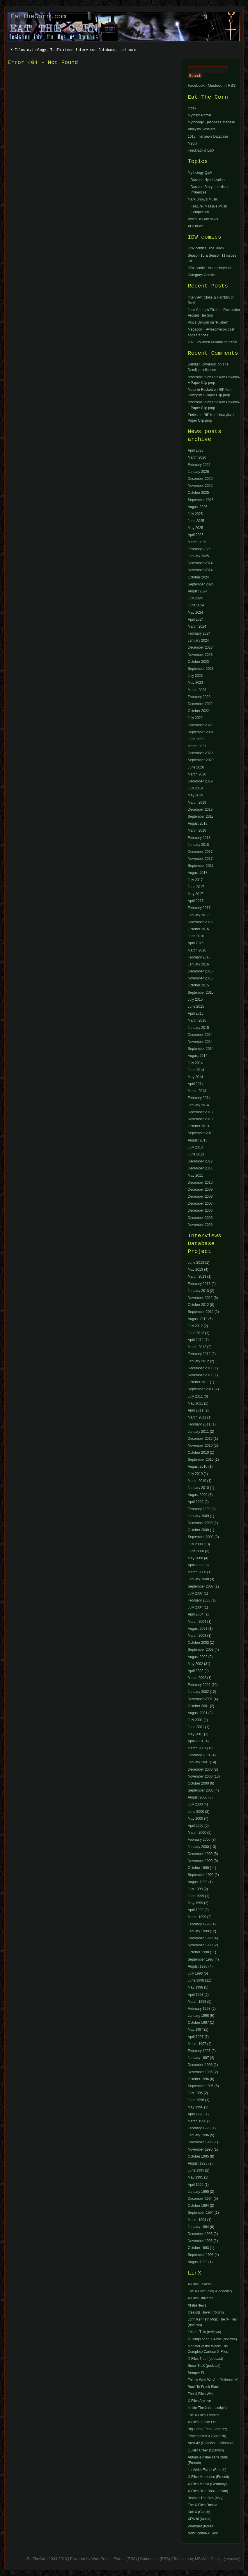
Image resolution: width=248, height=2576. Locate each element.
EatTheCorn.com (38, 16)
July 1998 (195, 1973)
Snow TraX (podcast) (204, 2366)
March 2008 (197, 1572)
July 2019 (195, 788)
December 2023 (200, 647)
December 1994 (200, 2199)
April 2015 (195, 1013)
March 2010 (197, 1481)
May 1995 (195, 2177)
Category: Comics (201, 275)
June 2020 (196, 767)
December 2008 (200, 1196)
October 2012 (198, 1305)
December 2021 (200, 725)
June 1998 (196, 1980)
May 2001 (195, 1734)
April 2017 (195, 901)
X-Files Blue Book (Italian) (208, 2491)
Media (192, 143)
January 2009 (198, 1516)
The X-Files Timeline (203, 2415)
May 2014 (195, 1077)
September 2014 (201, 1049)
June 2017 (196, 887)
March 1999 (197, 1917)
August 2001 (197, 1713)
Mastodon (216, 85)
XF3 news (195, 226)
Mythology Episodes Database (211, 122)
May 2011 (195, 1176)
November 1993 (200, 2241)
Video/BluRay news (203, 219)
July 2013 (195, 1147)
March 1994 (197, 2220)
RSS (231, 85)
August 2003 (197, 1629)
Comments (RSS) (155, 2559)
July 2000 (195, 1804)
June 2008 (196, 1551)
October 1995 (198, 2156)
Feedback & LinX (201, 150)
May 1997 (195, 2030)
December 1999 (200, 1854)
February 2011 (199, 1424)
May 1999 (195, 1903)
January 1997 (198, 2058)
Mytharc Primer (199, 115)
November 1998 (200, 1945)
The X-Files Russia (202, 2505)
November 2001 (200, 1699)
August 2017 (197, 873)
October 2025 (198, 493)
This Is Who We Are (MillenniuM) (213, 2380)
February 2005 (199, 1600)
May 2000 (195, 1819)
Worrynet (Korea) (201, 2526)
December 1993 (200, 2234)
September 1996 (201, 2086)
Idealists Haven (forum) (206, 2312)
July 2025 (195, 514)
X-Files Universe (200, 2298)
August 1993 (197, 2262)
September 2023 (201, 669)
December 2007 (200, 1203)
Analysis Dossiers (201, 129)
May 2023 (195, 683)
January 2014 (198, 1105)
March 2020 (197, 774)
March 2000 (197, 1833)
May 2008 (195, 1558)
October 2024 (198, 577)
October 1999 (198, 1868)
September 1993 (201, 2255)
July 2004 (195, 1607)
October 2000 (198, 1783)
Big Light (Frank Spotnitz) (207, 2429)
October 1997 (198, 2023)
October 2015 (198, 985)
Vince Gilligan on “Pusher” (208, 322)
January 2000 (198, 1847)
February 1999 (199, 1924)
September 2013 (201, 1133)
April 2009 (195, 1502)
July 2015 (195, 999)
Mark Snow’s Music (203, 199)
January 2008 (198, 1579)
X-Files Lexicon (200, 2284)
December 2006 (200, 1210)
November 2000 (200, 1776)
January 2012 (198, 1361)
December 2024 (200, 563)
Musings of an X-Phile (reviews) (212, 2339)
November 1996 (200, 2072)
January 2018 (198, 845)
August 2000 (197, 1797)
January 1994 (198, 2227)
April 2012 (195, 1340)
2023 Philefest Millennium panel (212, 342)
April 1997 (195, 2037)
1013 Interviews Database (208, 136)
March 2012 (197, 1347)
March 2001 (197, 1748)
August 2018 (197, 823)
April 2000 (195, 1826)
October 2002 (198, 1643)
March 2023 (197, 690)
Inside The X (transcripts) (207, 2408)
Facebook (196, 85)
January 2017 (198, 915)
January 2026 (198, 472)
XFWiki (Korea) (199, 2519)
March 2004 (197, 1622)
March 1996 (197, 2121)
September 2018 (201, 816)
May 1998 (195, 1987)
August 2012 (197, 1319)
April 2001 (195, 1741)
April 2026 (195, 450)
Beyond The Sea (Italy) (206, 2498)
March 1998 (197, 2002)
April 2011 (195, 1410)
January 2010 (198, 1488)
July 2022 (195, 718)
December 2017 (200, 852)
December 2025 (200, 479)
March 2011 (197, 1417)
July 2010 (195, 1474)
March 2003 (197, 1636)
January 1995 (198, 2192)
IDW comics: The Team (206, 248)
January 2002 (198, 1692)
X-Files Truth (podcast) (205, 2359)
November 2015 (200, 978)
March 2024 (197, 626)
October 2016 (198, 929)
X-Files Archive (199, 2401)
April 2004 (195, 1614)
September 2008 (201, 1537)
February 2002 (199, 1685)
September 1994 (201, 2213)
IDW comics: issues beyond (209, 268)
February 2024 (199, 633)
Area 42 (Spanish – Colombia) (211, 2443)
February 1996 (199, 2128)
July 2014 (195, 1063)
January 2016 (198, 964)
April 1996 (195, 2114)
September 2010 (201, 1459)
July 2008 (195, 1544)
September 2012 (201, 1312)
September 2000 (201, 1790)
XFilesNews (197, 2305)
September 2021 (201, 732)
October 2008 (198, 1530)
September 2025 (201, 500)
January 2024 (198, 640)
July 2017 (195, 880)
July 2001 (195, 1720)
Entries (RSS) (125, 2559)
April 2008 (195, 1565)
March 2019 (197, 802)
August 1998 (197, 1966)
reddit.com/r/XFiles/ (203, 2533)
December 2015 (200, 971)
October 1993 (198, 2248)
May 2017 (195, 894)
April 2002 (195, 1671)
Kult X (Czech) (199, 2512)
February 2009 (199, 1509)
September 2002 (201, 1649)
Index (192, 108)
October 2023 (198, 662)
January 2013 (198, 1291)
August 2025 (197, 507)
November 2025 (200, 486)
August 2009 (197, 1495)
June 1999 (196, 1896)
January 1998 (198, 2016)
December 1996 (200, 2065)
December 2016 (200, 922)
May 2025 (195, 528)
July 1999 (195, 1889)
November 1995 (200, 2149)
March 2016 (197, 950)
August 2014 (197, 1056)
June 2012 (196, 1333)
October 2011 (198, 1382)
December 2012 (200, 1161)
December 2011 (200, 1168)
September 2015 (201, 992)
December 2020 (200, 753)
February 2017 (199, 908)
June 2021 (196, 739)
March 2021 (197, 746)
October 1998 (198, 1952)
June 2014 (196, 1070)
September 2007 (201, 1586)
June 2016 (196, 936)
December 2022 (200, 704)
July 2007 (195, 1593)
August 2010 (197, 1466)
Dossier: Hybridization (208, 180)
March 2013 (197, 1276)
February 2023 (199, 697)
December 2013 (200, 1112)
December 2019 (200, 781)
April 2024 (195, 619)
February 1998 (199, 2009)
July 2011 (195, 1396)
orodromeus (197, 377)
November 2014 (200, 1042)
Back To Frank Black (203, 2387)
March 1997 (197, 2044)
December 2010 (200, 1182)
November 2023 (200, 655)
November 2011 (200, 1375)
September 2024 (201, 584)
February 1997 (199, 2051)
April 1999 (195, 1910)
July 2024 (195, 598)
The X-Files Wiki (200, 2394)
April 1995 (195, 2185)
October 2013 (198, 1126)
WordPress (100, 2559)
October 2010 (198, 1453)
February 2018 (199, 838)
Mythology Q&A (200, 173)
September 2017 (201, 866)
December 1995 (200, 2142)
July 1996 (195, 2093)
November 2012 (200, 1298)
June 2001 (196, 1727)
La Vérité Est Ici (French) (207, 2470)
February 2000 (199, 1840)
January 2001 (198, 1762)
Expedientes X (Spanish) (207, 2436)
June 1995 (196, 2170)
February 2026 (199, 465)
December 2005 (200, 1218)
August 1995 (197, 2163)
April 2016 (195, 943)
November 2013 (200, 1119)
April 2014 (195, 1084)
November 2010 (200, 1446)
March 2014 (197, 1091)
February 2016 (199, 957)
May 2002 (195, 1664)
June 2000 (196, 1812)
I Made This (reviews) (204, 2332)
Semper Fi (196, 2373)
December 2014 (200, 1035)
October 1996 (198, 2079)
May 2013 (195, 1269)
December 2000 (200, 1769)
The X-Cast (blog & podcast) (210, 2291)
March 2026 (197, 457)
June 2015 (196, 1006)
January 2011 (198, 1432)
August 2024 (197, 591)
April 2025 (195, 535)
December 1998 (200, 1938)
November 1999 (200, 1861)
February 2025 (199, 549)
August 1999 (197, 1882)
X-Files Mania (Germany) (207, 2484)
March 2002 (197, 1678)
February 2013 (199, 1284)
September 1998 (201, 1959)
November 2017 (200, 859)
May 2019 (195, 795)
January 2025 (198, 556)
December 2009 (200, 1189)
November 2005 (200, 1225)
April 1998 (195, 1995)
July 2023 (195, 676)
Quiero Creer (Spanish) (206, 2450)
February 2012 (199, 1354)
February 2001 (199, 1755)
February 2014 (199, 1098)
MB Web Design (209, 2559)
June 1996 (196, 2100)
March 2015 (197, 1020)
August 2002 (197, 1657)
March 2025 (197, 542)
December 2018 (200, 809)
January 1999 (198, 1931)
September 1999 (201, 1875)
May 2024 (195, 612)
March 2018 (197, 830)
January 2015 (198, 1028)
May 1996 (195, 2107)
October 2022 (198, 711)
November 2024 (200, 570)
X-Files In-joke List (202, 2422)
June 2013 (196, 1154)
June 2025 (196, 521)
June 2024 (196, 605)
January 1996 (198, 2135)
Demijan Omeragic (202, 364)
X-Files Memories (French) (208, 2477)
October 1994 (198, 2206)
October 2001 (198, 1706)
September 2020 (201, 760)
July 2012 (195, 1326)
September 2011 (201, 1389)
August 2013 (197, 1140)
